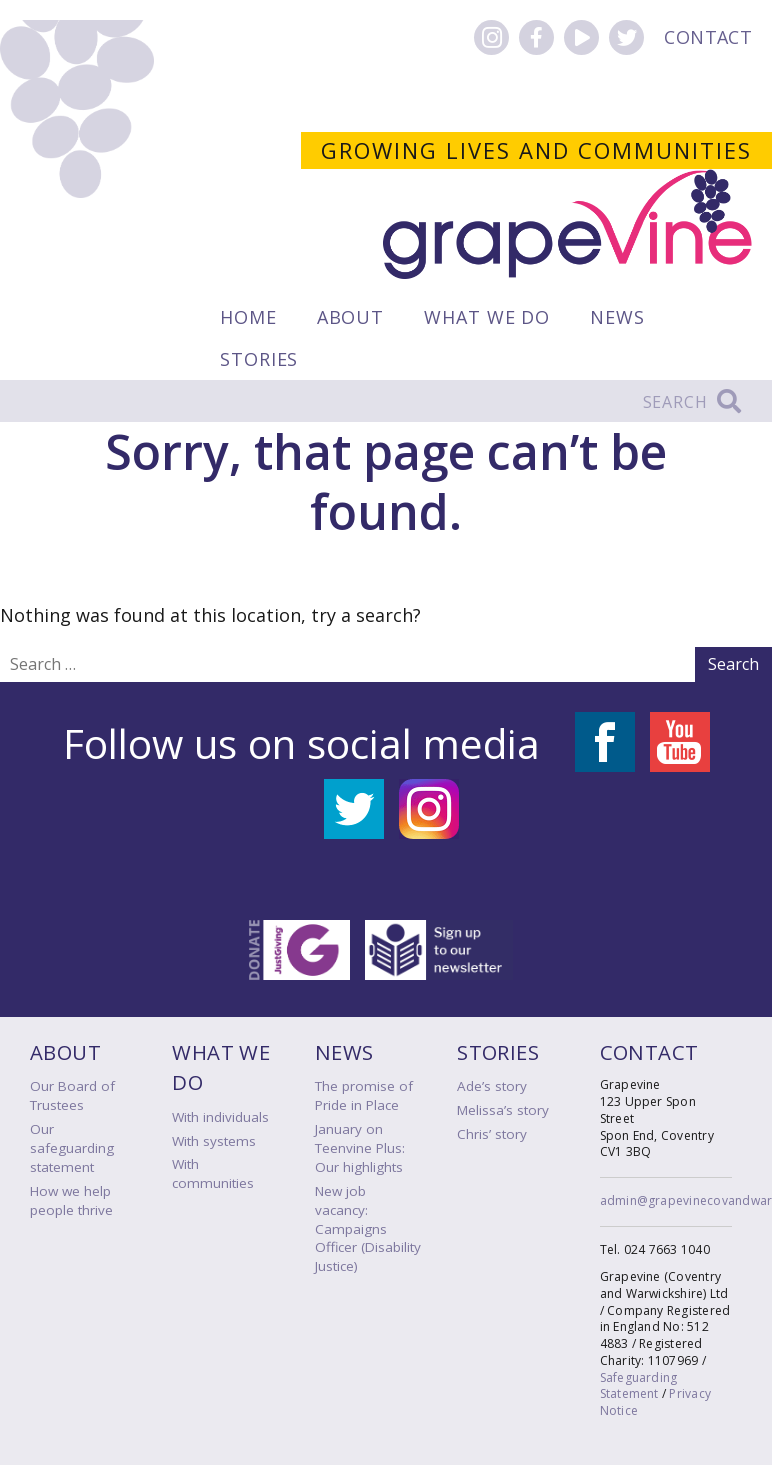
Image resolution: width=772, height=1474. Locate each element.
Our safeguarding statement (72, 1148)
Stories (259, 359)
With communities (213, 1173)
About (351, 317)
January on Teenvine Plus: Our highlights (360, 1148)
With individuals (220, 1117)
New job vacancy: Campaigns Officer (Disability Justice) (368, 1229)
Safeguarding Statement (639, 1386)
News (617, 317)
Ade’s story (492, 1086)
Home (248, 317)
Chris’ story (492, 1134)
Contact (708, 37)
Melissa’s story (503, 1110)
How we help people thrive (71, 1200)
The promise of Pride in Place (364, 1095)
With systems (214, 1141)
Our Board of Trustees (72, 1095)
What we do (487, 317)
